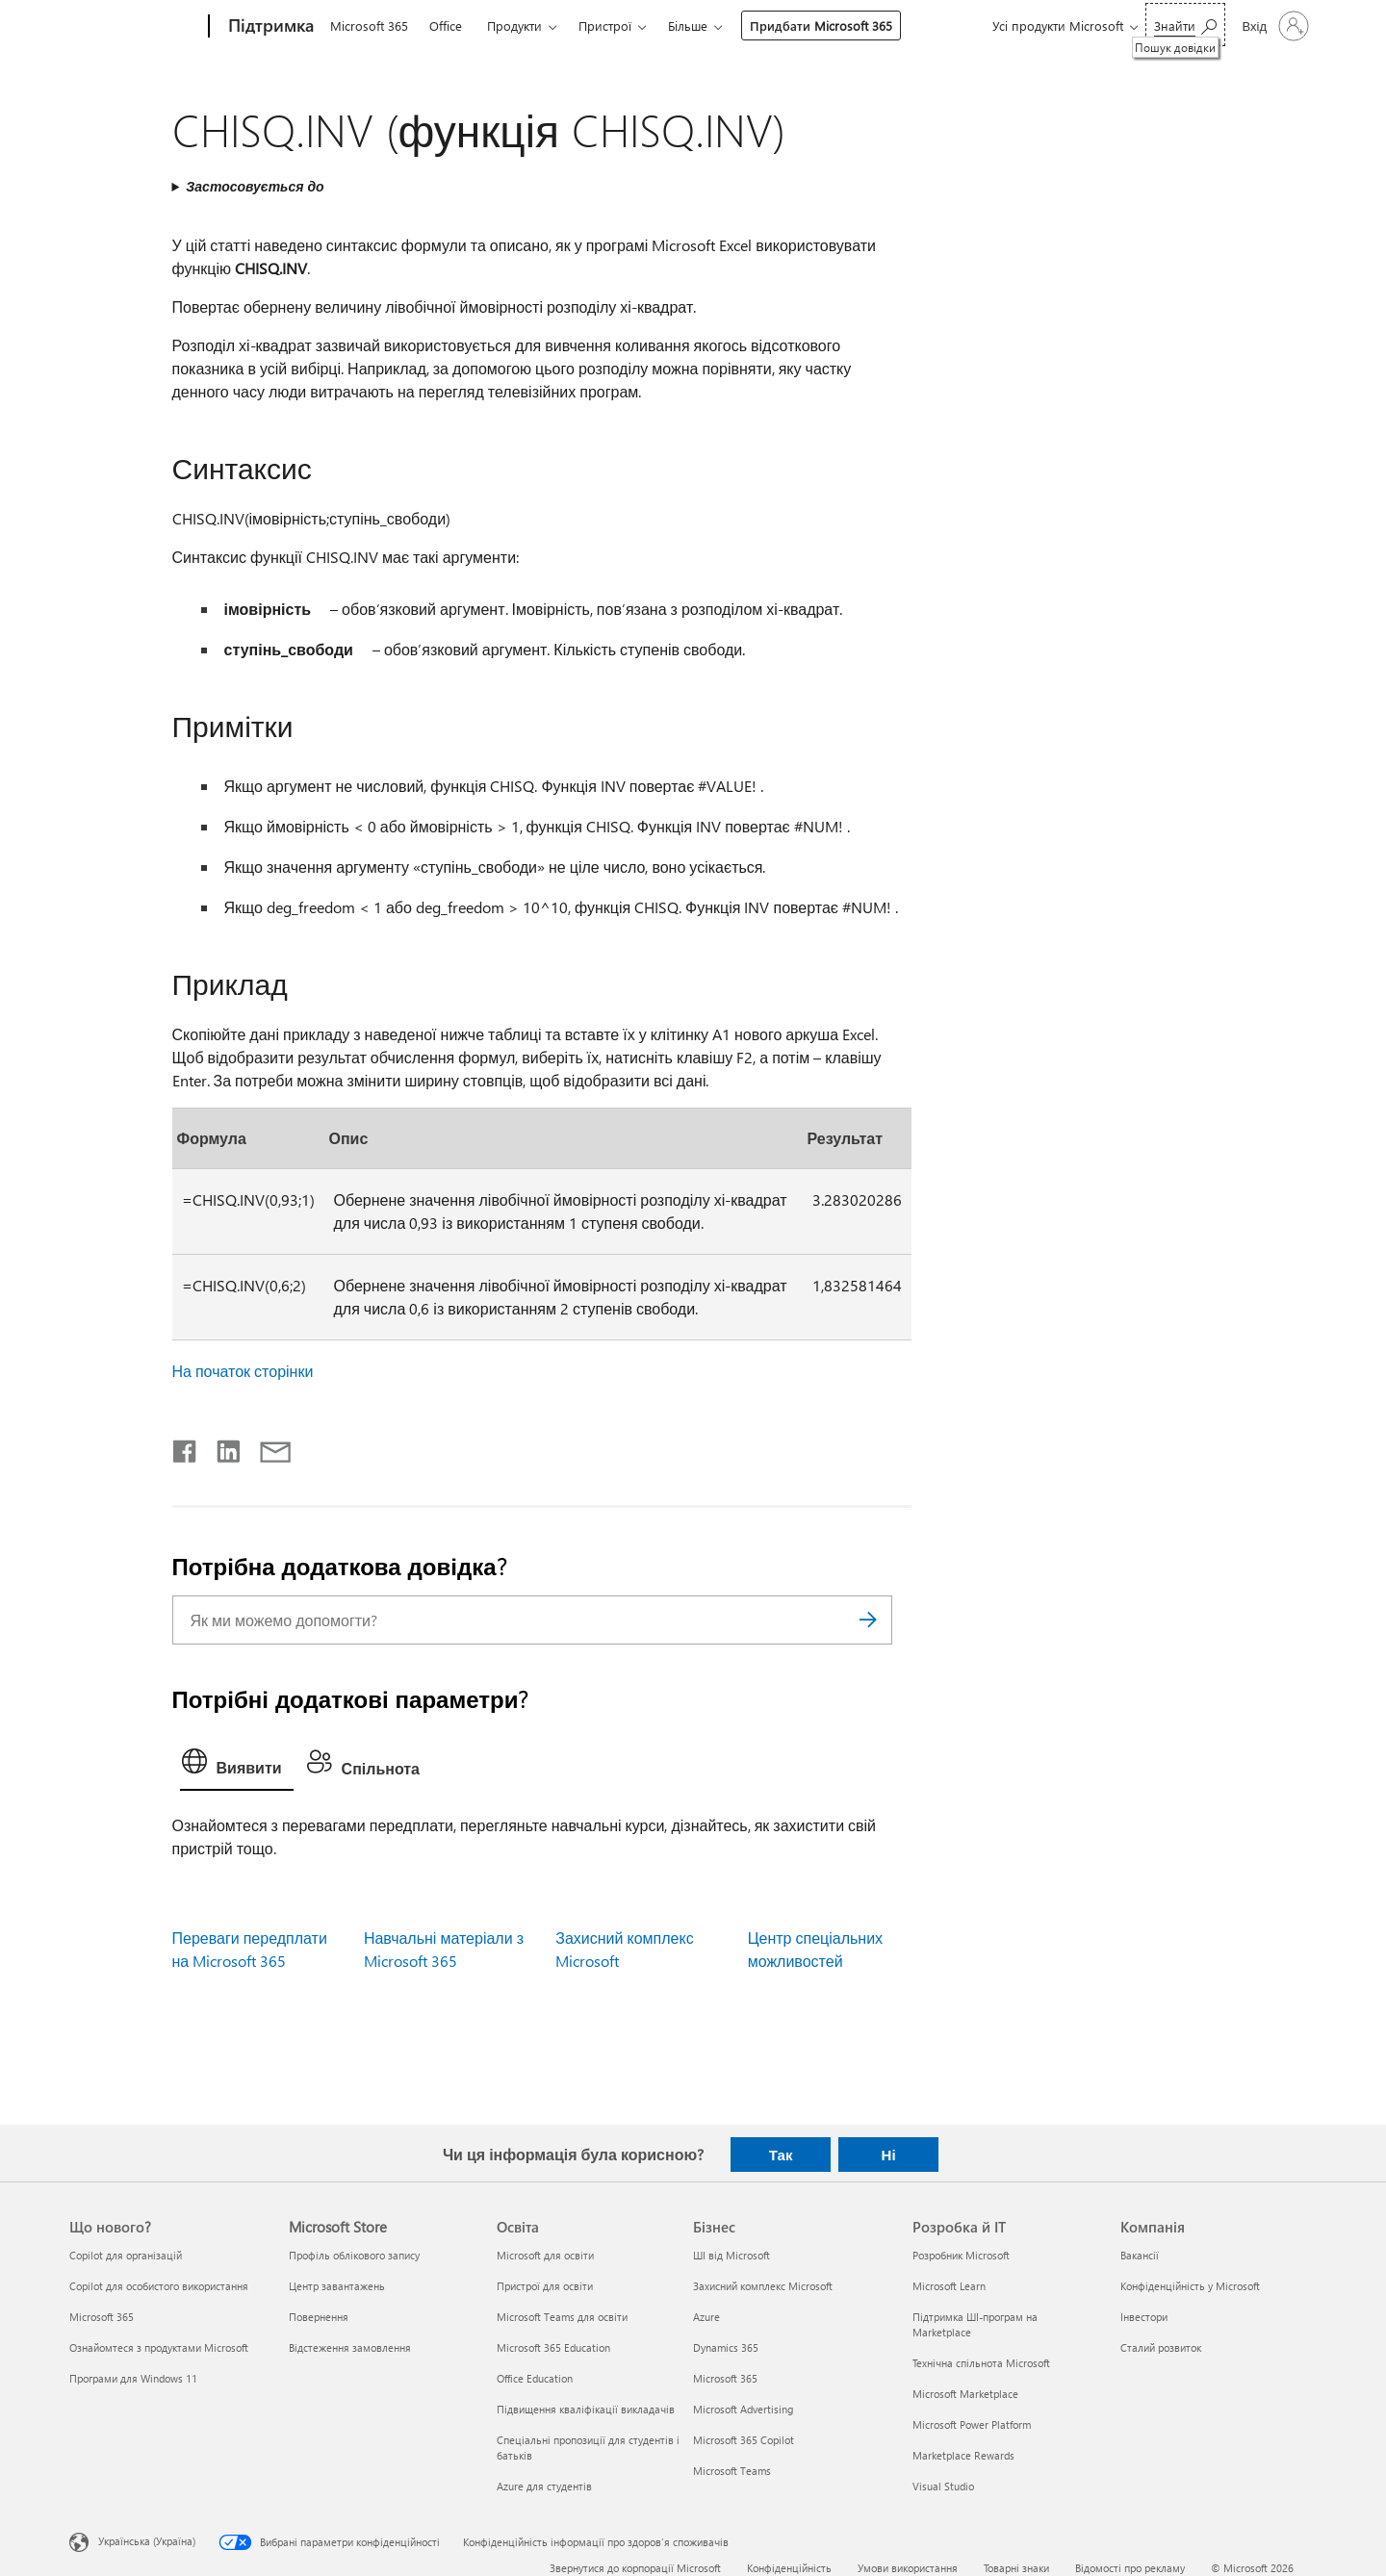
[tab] (237, 1766)
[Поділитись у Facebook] (185, 1447)
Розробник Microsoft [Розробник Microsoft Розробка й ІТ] (961, 2255)
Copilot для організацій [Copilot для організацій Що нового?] (125, 2255)
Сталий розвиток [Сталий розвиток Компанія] (1160, 2347)
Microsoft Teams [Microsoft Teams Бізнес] (732, 2470)
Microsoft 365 (369, 25)
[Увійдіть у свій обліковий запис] (1274, 26)
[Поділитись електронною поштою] (267, 1447)
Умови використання (908, 2568)
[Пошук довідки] (1185, 24)
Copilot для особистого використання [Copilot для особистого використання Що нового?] (158, 2286)
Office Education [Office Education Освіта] (535, 2378)
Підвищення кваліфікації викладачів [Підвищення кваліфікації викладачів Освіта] (586, 2409)
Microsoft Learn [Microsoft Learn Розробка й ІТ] (949, 2286)
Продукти (514, 25)
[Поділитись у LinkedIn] (221, 1447)
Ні (889, 2154)
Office (445, 25)
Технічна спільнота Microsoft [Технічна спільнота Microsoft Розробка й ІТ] (981, 2363)
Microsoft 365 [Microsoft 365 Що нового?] (101, 2316)
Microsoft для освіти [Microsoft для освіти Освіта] (545, 2255)
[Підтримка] (269, 27)
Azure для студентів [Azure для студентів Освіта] (544, 2486)
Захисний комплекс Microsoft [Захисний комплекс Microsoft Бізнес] (763, 2286)
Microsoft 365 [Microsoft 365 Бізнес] (725, 2378)
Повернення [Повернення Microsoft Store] (318, 2316)
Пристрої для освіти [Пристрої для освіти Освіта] (545, 2286)
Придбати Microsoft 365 (821, 25)
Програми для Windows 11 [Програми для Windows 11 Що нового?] (133, 2378)
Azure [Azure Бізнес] (706, 2316)
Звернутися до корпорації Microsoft (635, 2568)
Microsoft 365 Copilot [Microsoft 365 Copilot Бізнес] (743, 2440)
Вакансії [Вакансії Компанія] (1139, 2255)
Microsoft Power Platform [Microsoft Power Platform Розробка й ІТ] (971, 2424)
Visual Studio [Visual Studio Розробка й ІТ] (943, 2486)
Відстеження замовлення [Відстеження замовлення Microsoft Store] (350, 2347)
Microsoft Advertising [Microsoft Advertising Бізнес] (743, 2409)
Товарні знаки (1016, 2568)
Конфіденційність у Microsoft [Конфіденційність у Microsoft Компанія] (1190, 2286)
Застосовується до (254, 186)
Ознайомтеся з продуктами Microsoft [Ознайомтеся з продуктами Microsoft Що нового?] (158, 2347)
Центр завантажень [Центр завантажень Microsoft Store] (337, 2286)
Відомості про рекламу (1130, 2568)
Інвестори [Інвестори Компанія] (1144, 2316)
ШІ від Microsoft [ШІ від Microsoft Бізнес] (731, 2255)
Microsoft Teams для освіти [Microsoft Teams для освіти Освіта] (562, 2316)
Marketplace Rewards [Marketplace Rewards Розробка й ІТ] (963, 2455)
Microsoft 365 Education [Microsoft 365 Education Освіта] (553, 2347)
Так (781, 2154)
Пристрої (604, 25)
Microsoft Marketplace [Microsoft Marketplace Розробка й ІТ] (965, 2393)
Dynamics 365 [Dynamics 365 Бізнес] (725, 2347)
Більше (687, 25)
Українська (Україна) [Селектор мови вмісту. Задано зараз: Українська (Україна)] (146, 2540)
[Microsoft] (135, 27)
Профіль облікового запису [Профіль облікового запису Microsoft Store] (354, 2255)
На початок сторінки (243, 1371)
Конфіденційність (789, 2568)
